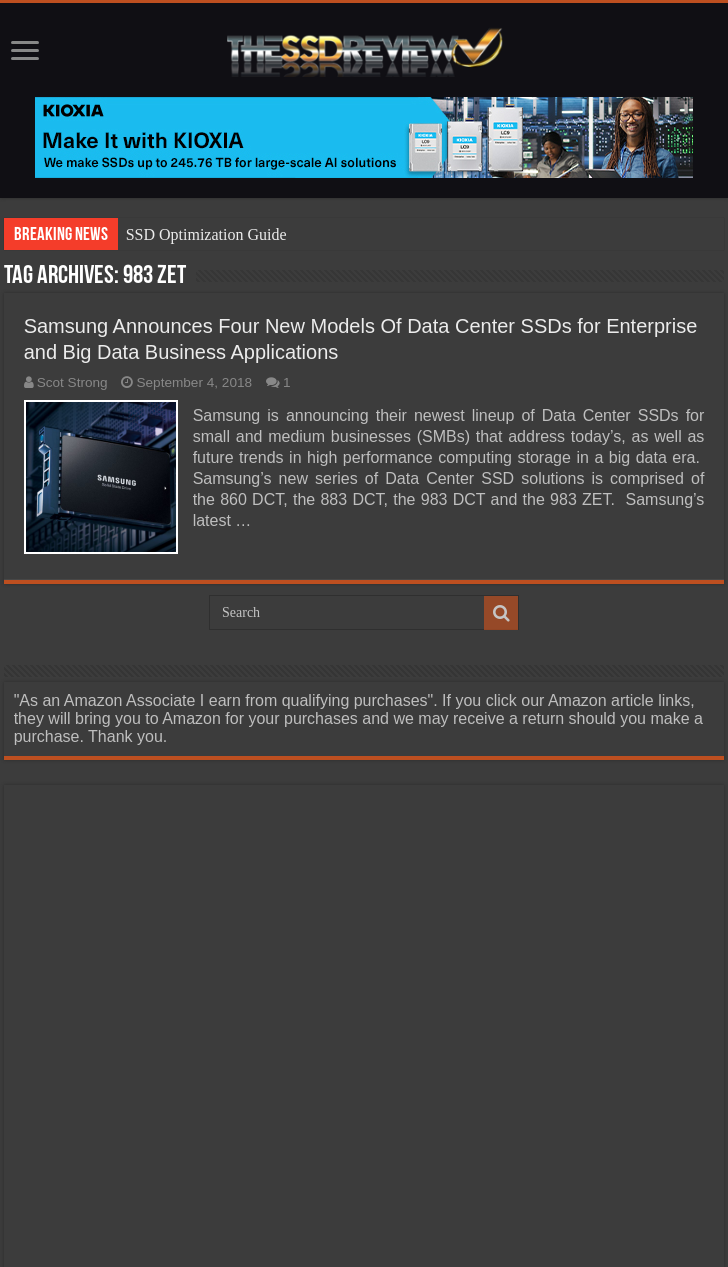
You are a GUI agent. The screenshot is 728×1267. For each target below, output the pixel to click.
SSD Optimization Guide (206, 234)
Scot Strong (72, 382)
